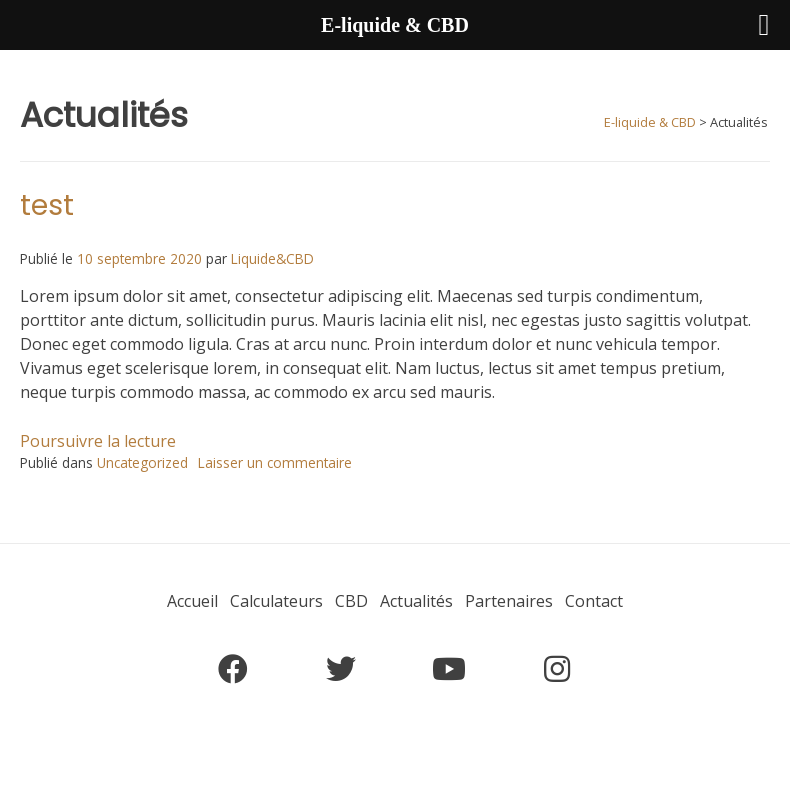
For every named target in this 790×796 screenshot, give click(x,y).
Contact (594, 601)
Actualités (416, 601)
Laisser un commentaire (275, 462)
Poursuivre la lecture (98, 441)
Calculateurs (276, 601)
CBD (351, 601)
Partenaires (509, 601)
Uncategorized (142, 462)
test (47, 205)
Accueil (192, 601)
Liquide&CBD (272, 258)
